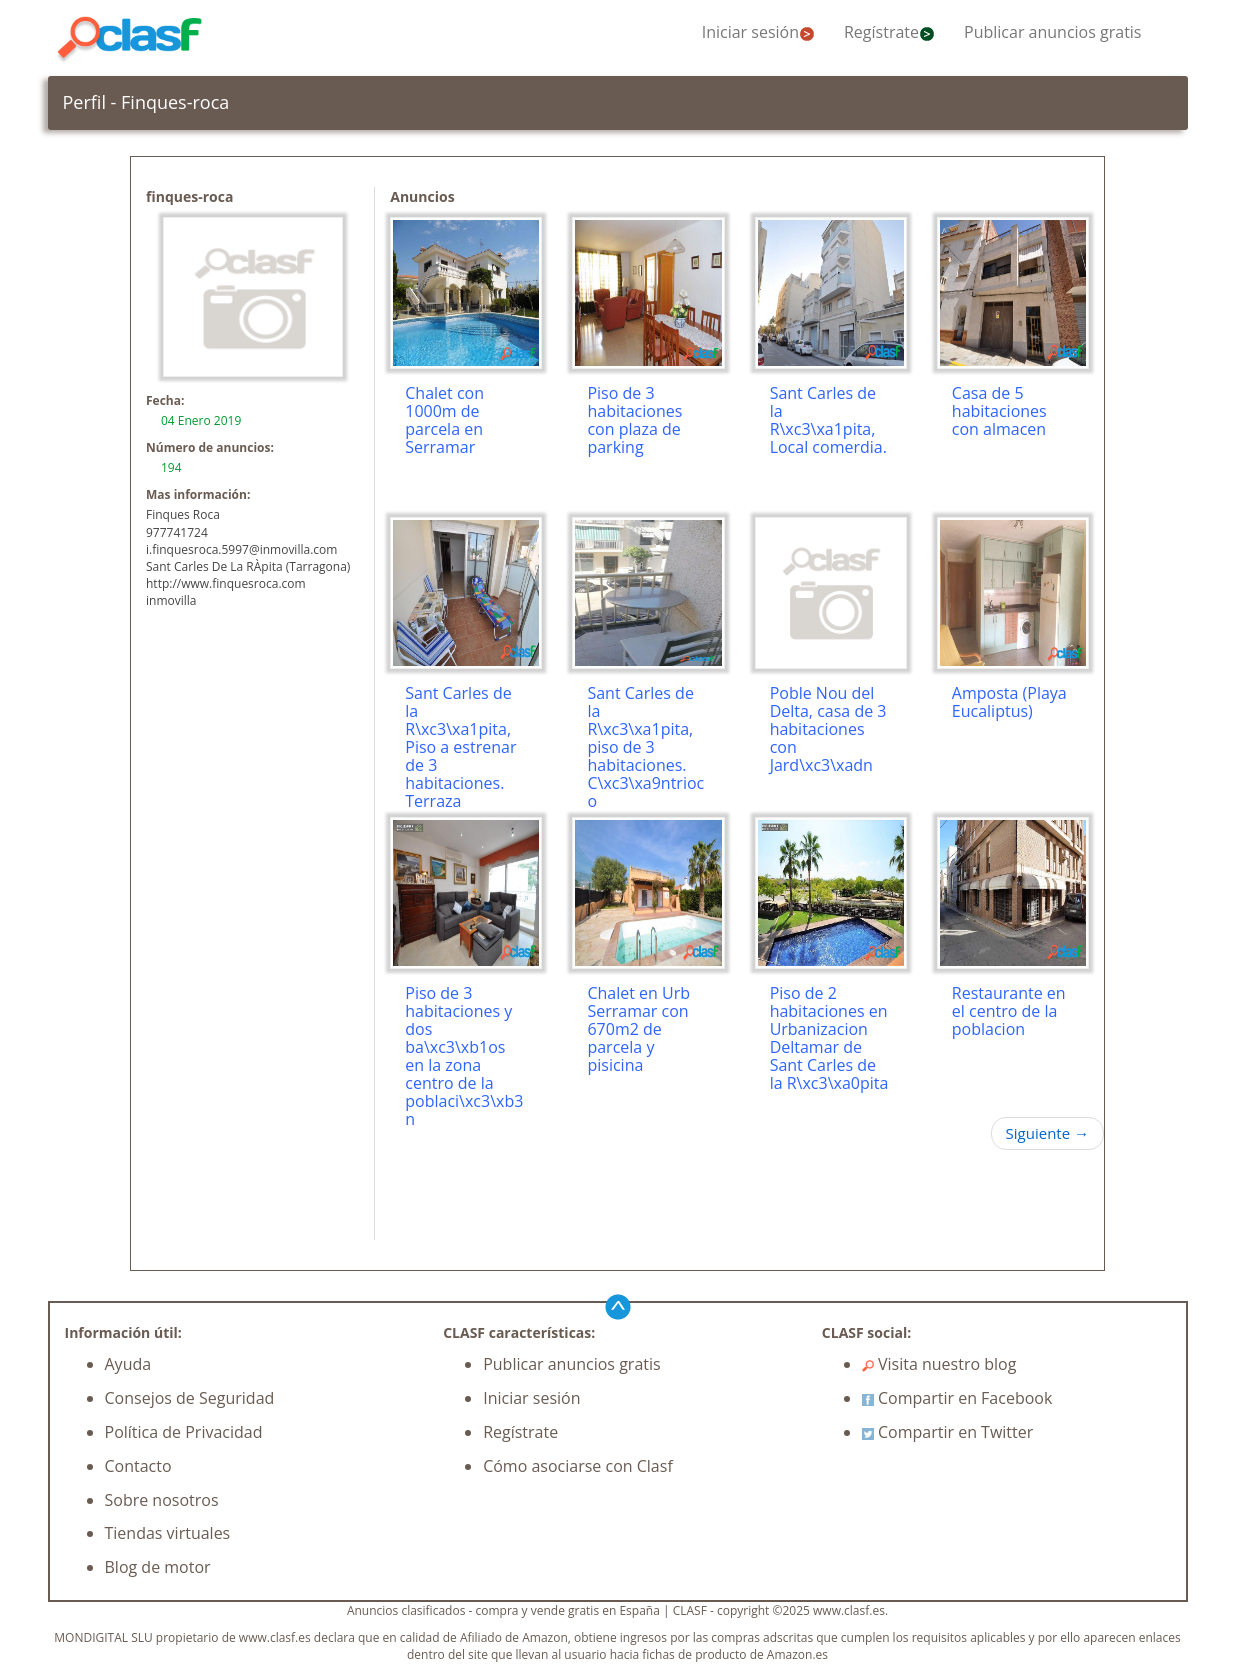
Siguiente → (1047, 1133)
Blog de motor (158, 1567)
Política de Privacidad (184, 1432)
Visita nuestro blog (939, 1364)
